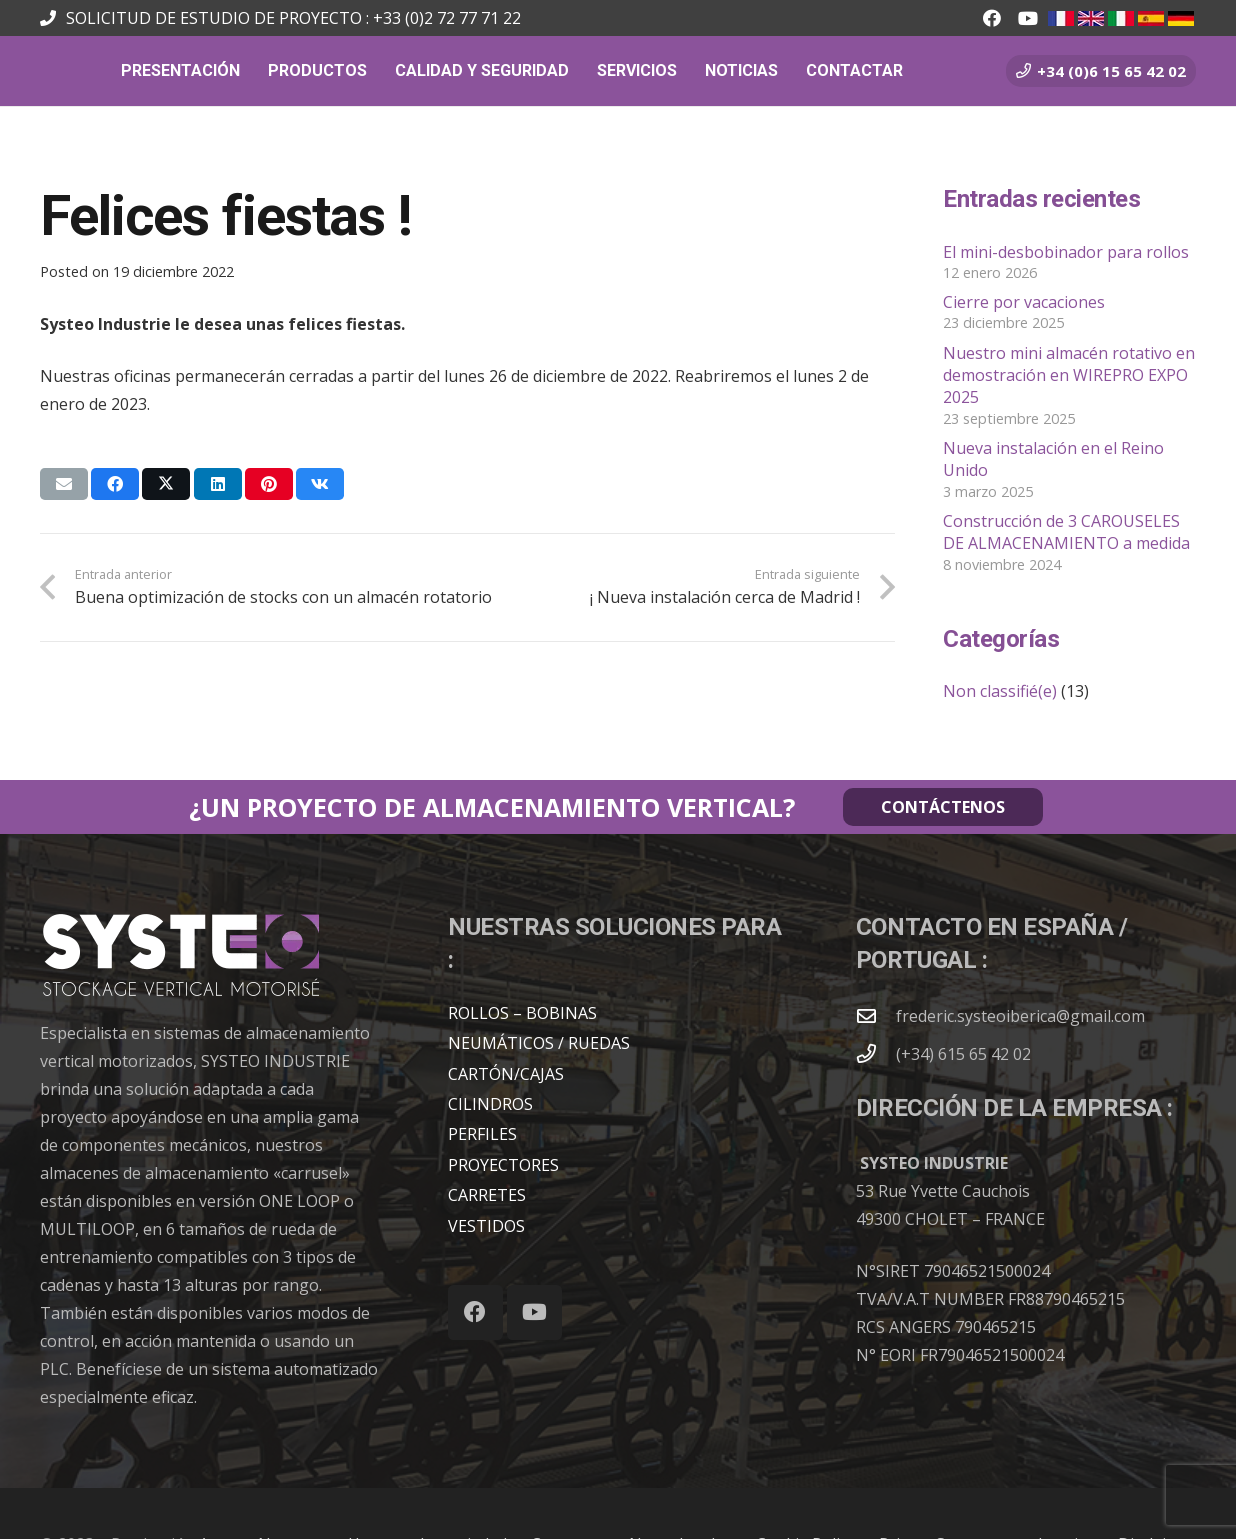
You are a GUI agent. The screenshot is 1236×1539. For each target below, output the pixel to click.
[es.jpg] (1151, 18)
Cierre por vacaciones (1024, 302)
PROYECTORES (503, 1165)
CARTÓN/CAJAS (506, 1074)
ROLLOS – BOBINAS (522, 1013)
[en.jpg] (1091, 18)
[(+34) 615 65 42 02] (876, 1053)
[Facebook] (992, 18)
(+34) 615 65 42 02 (963, 1054)
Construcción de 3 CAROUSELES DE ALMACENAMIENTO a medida (1066, 532)
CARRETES (487, 1195)
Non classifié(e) (1000, 691)
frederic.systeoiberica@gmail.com (1020, 1016)
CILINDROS (490, 1104)
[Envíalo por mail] (64, 484)
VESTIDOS (486, 1226)
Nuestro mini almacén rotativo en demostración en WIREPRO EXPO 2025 (1069, 375)
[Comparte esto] (115, 484)
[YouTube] (1028, 18)
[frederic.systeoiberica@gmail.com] (876, 1015)
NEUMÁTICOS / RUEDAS (539, 1043)
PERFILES (482, 1134)
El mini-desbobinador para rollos (1066, 252)
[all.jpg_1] (1181, 18)
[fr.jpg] (1061, 18)
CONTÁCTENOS (943, 807)
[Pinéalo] (269, 484)
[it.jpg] (1121, 18)
